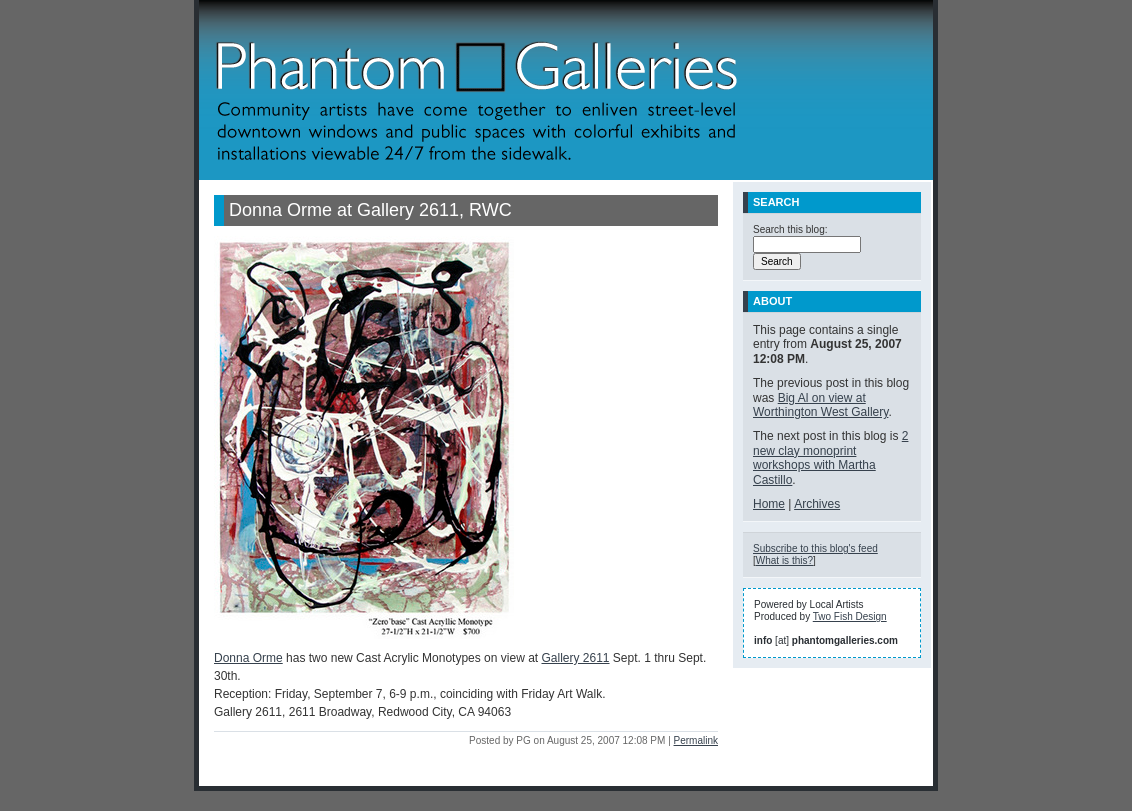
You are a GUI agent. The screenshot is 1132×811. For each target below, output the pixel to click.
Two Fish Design (850, 616)
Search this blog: (790, 229)
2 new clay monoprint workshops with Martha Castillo (830, 457)
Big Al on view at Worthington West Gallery (820, 405)
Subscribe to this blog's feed (815, 548)
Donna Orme (248, 658)
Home (769, 504)
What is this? (784, 560)
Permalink (696, 740)
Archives (817, 504)
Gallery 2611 (575, 658)
